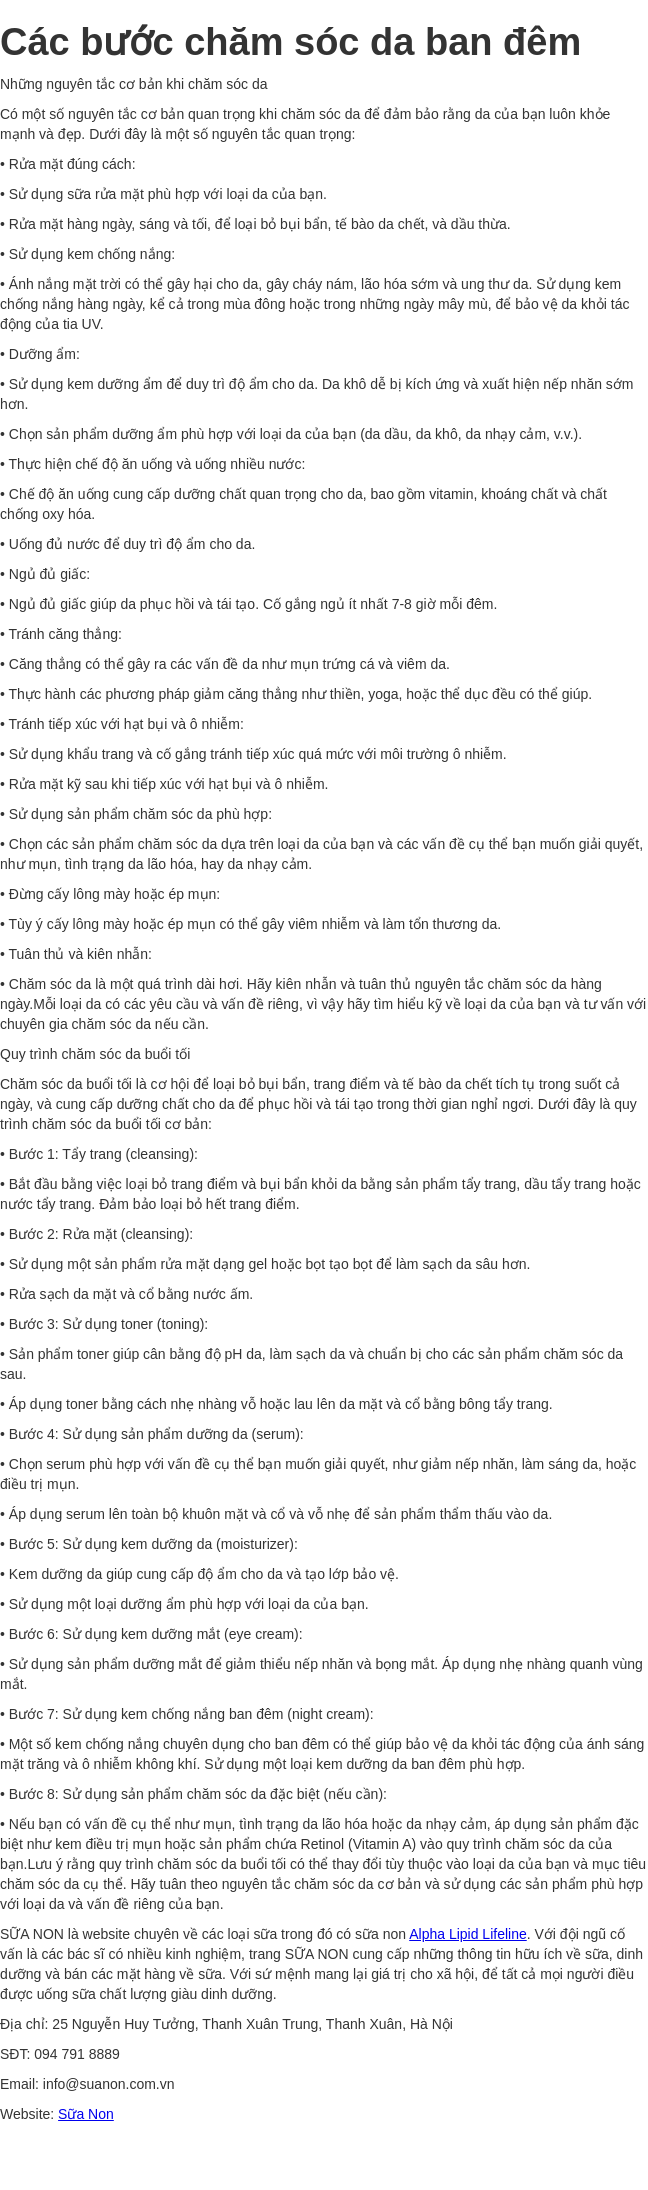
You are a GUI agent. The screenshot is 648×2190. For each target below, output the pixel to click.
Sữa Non (86, 2114)
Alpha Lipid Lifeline (468, 1934)
